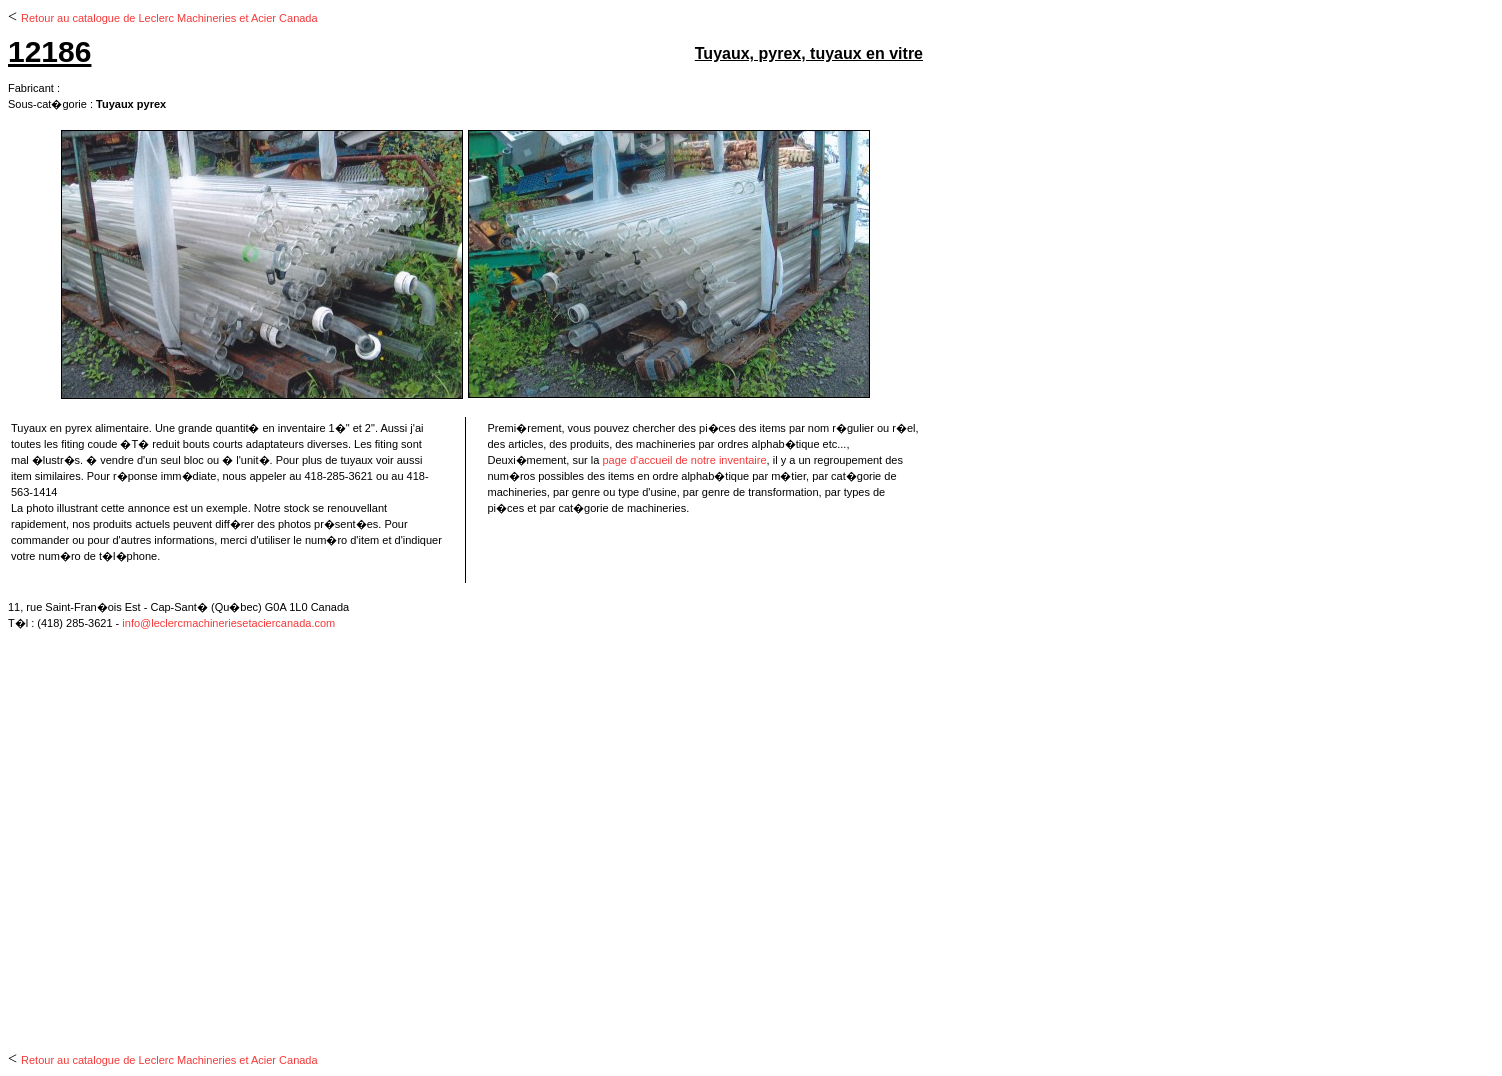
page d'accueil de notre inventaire (684, 460)
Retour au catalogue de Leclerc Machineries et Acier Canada (169, 18)
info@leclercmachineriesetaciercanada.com (228, 623)
